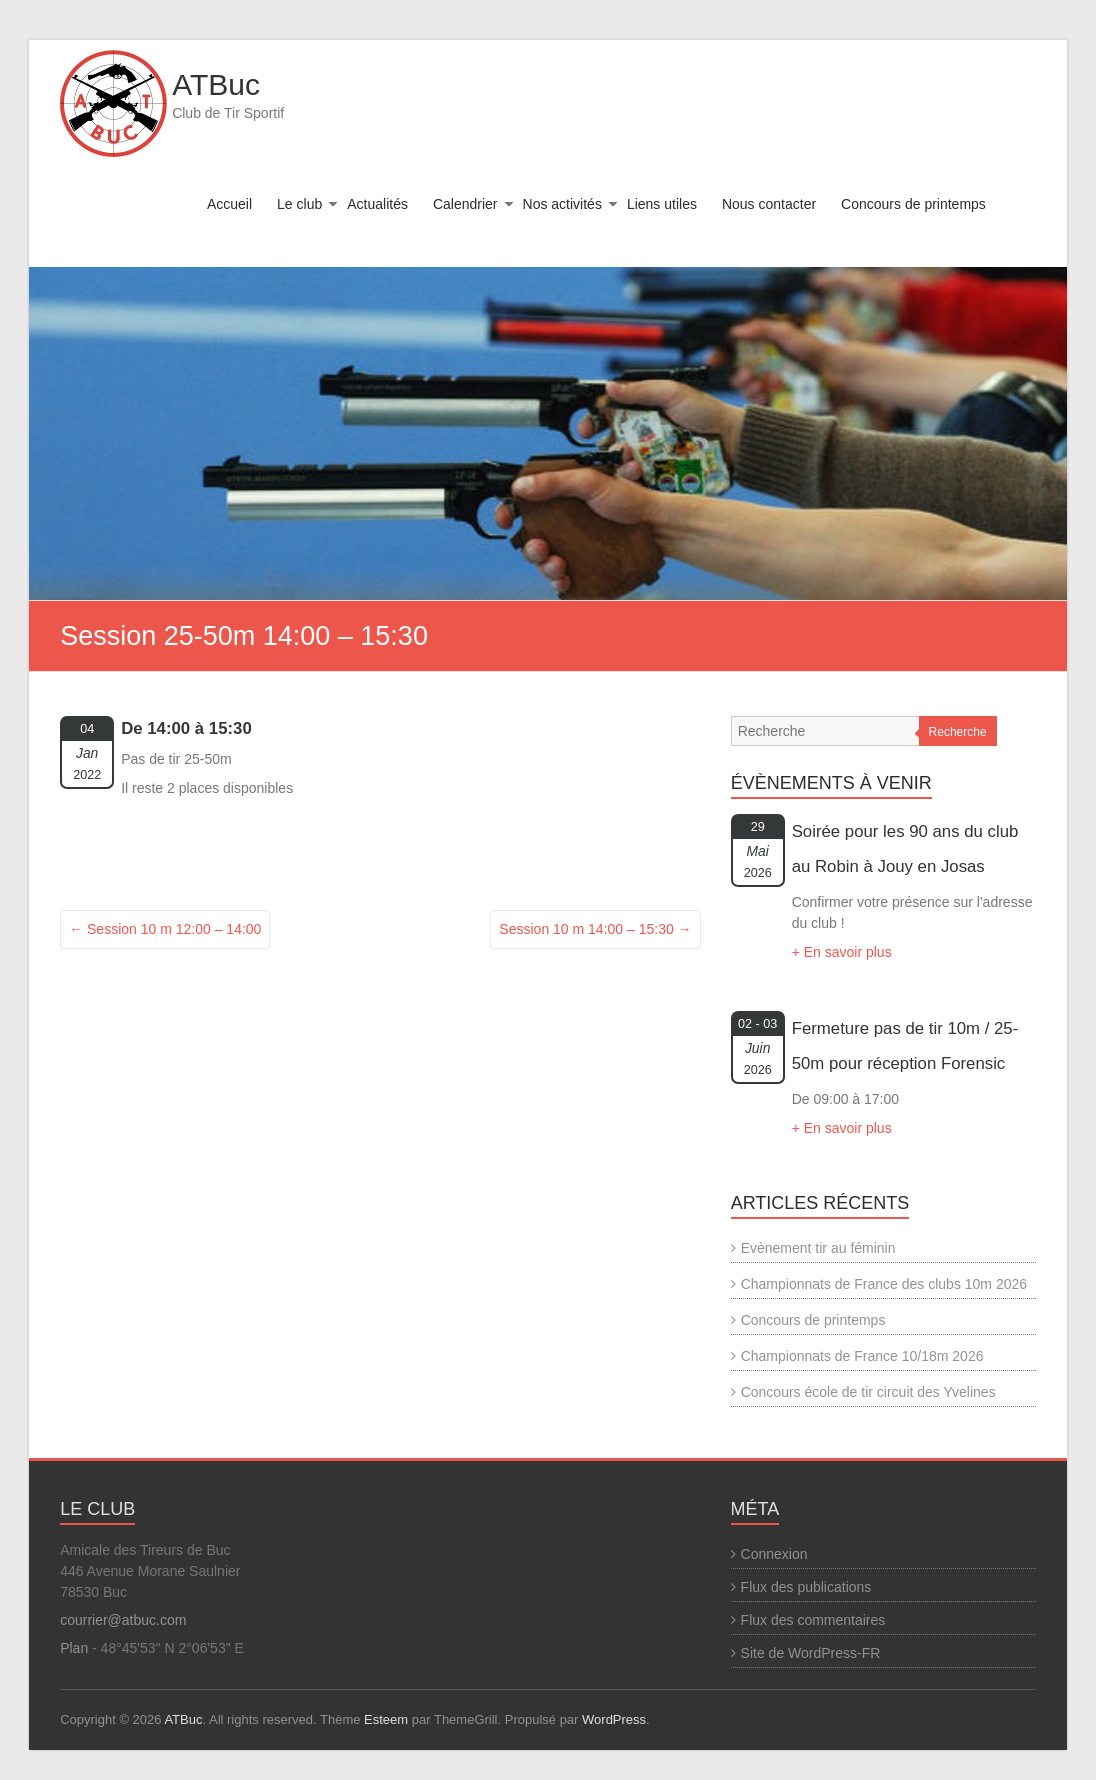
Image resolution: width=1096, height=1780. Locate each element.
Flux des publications (806, 1587)
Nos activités (562, 204)
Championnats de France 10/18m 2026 (862, 1356)
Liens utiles (662, 204)
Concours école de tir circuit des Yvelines (868, 1392)
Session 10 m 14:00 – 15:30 (595, 929)
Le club (299, 204)
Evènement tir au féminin (818, 1248)
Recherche (958, 732)
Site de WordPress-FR (811, 1653)
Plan (74, 1648)
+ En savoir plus (842, 952)
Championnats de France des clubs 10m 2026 (884, 1284)
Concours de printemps (913, 204)
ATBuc (216, 84)
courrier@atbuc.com (123, 1620)
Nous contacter (769, 204)
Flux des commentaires (813, 1620)
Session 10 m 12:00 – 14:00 (165, 929)
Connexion (774, 1554)
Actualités (377, 204)
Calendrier (465, 204)
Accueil (229, 204)
